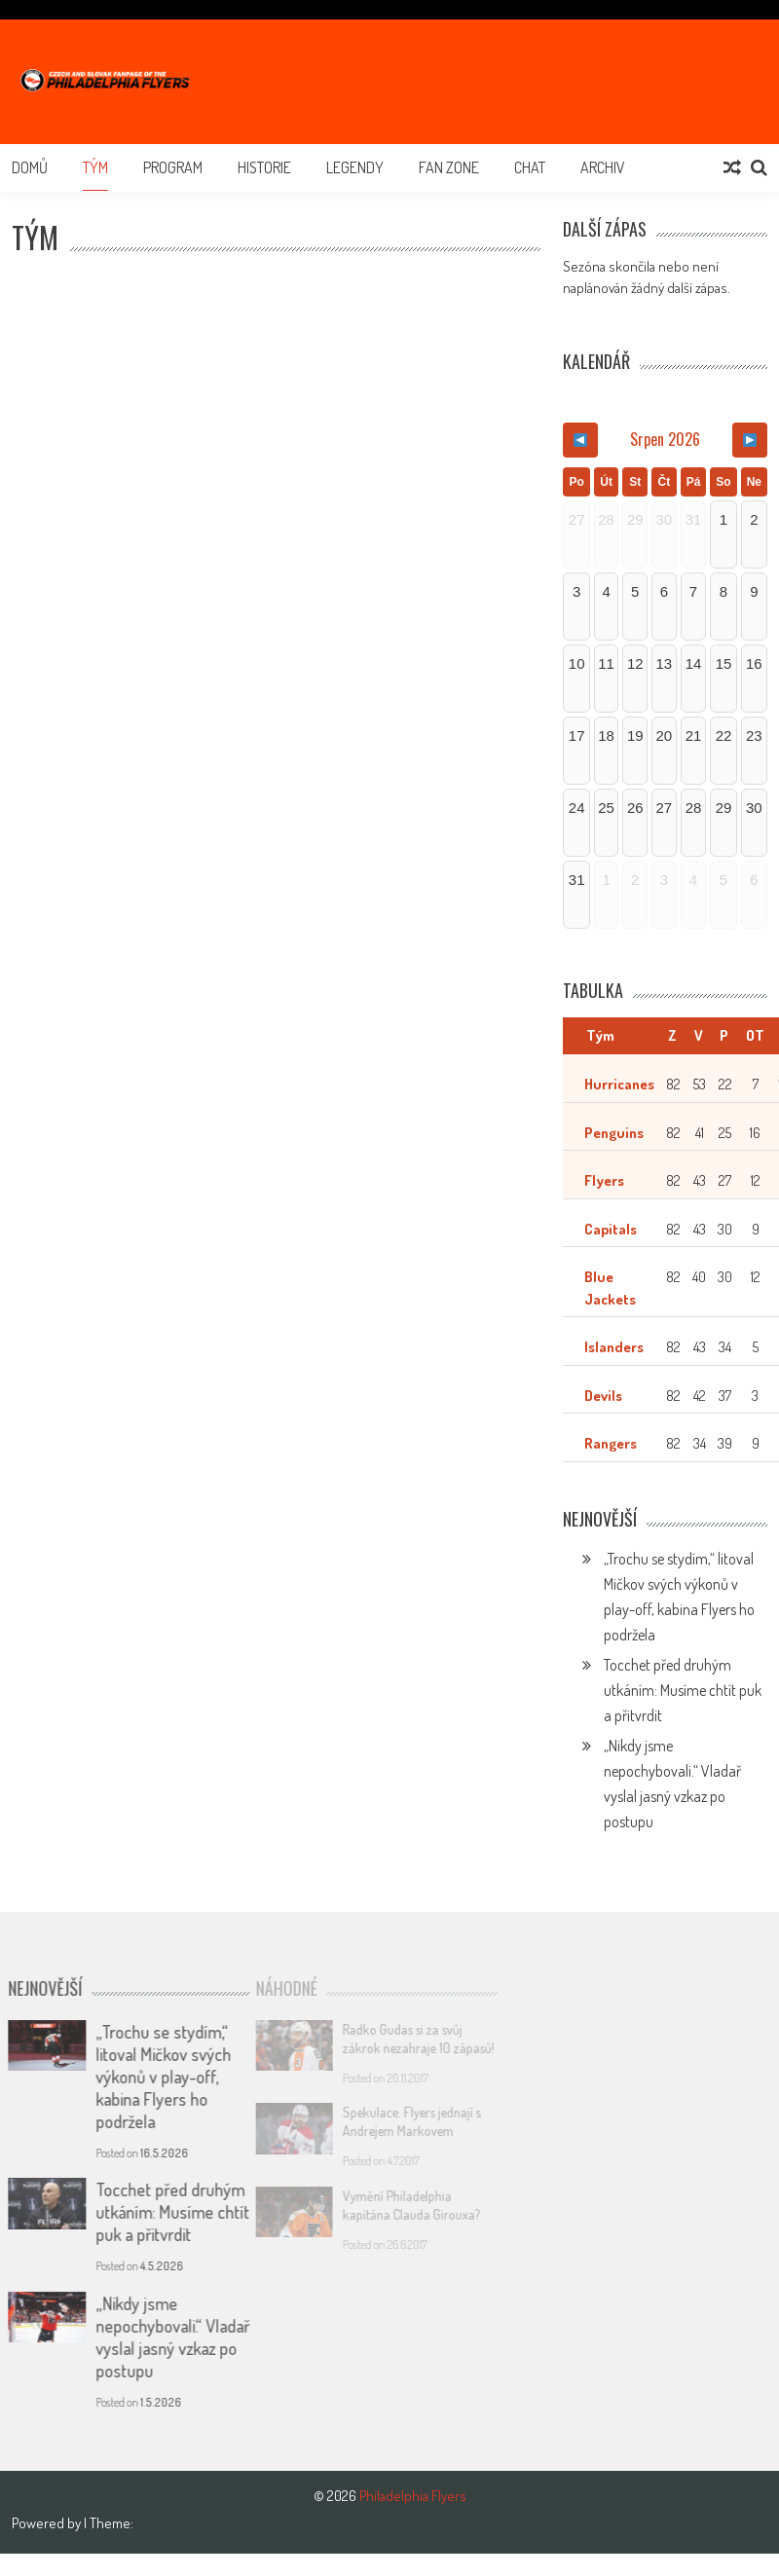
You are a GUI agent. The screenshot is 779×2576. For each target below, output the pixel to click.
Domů (30, 167)
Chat (529, 167)
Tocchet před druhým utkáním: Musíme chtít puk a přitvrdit (682, 1690)
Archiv (602, 167)
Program (173, 167)
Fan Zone (449, 167)
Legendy (355, 167)
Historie (264, 167)
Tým (95, 167)
